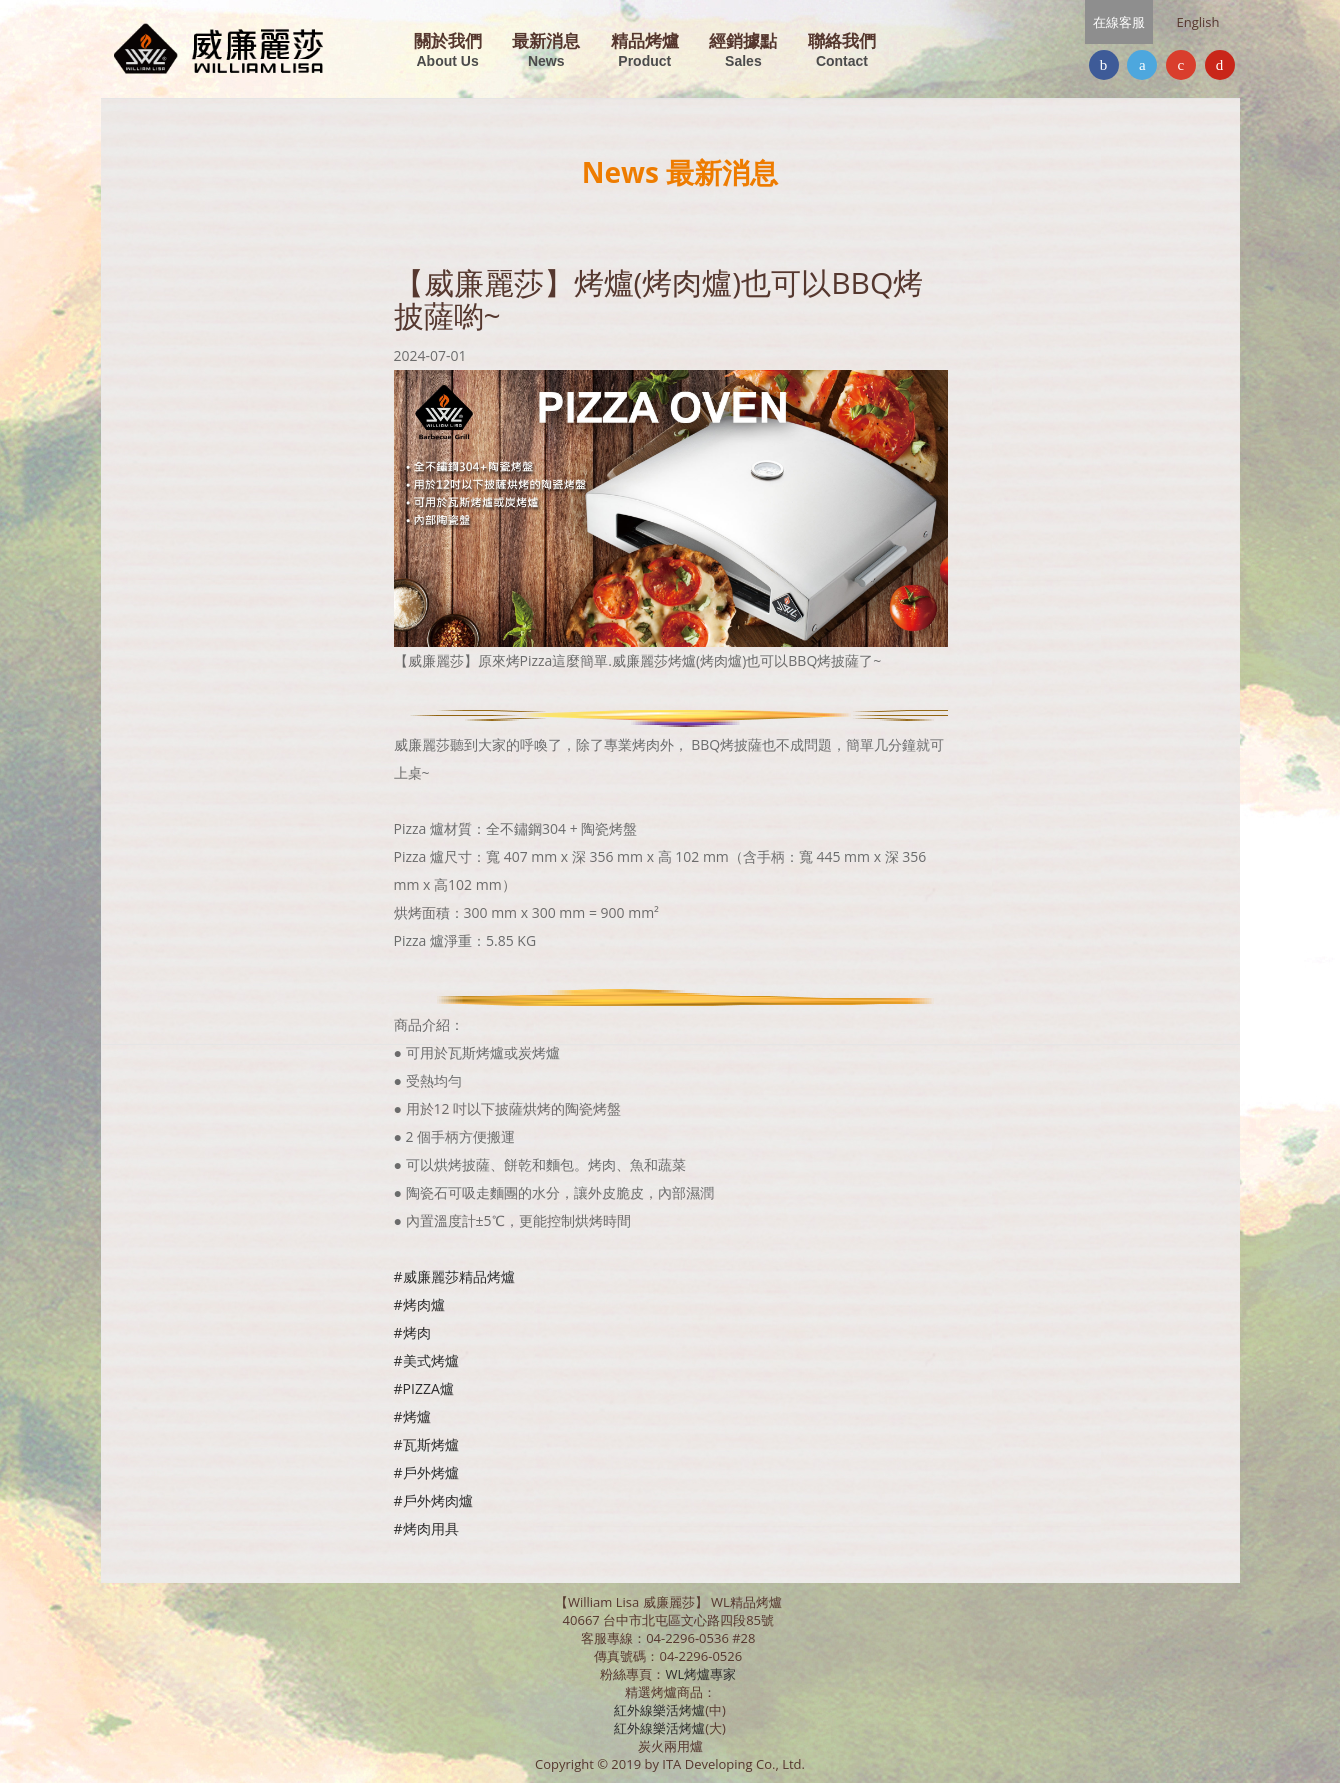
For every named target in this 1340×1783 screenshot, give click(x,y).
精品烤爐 (645, 51)
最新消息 (546, 51)
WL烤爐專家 (702, 1674)
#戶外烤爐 (426, 1472)
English (1198, 22)
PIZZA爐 (428, 1388)
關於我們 (448, 51)
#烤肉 (412, 1332)
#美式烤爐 (426, 1360)
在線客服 (1119, 22)
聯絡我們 (842, 51)
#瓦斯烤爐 (426, 1444)
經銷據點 (743, 51)
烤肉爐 (424, 1304)
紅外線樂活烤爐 (659, 1710)
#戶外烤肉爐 (433, 1500)
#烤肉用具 (426, 1528)
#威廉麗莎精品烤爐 (454, 1276)
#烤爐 (412, 1416)
